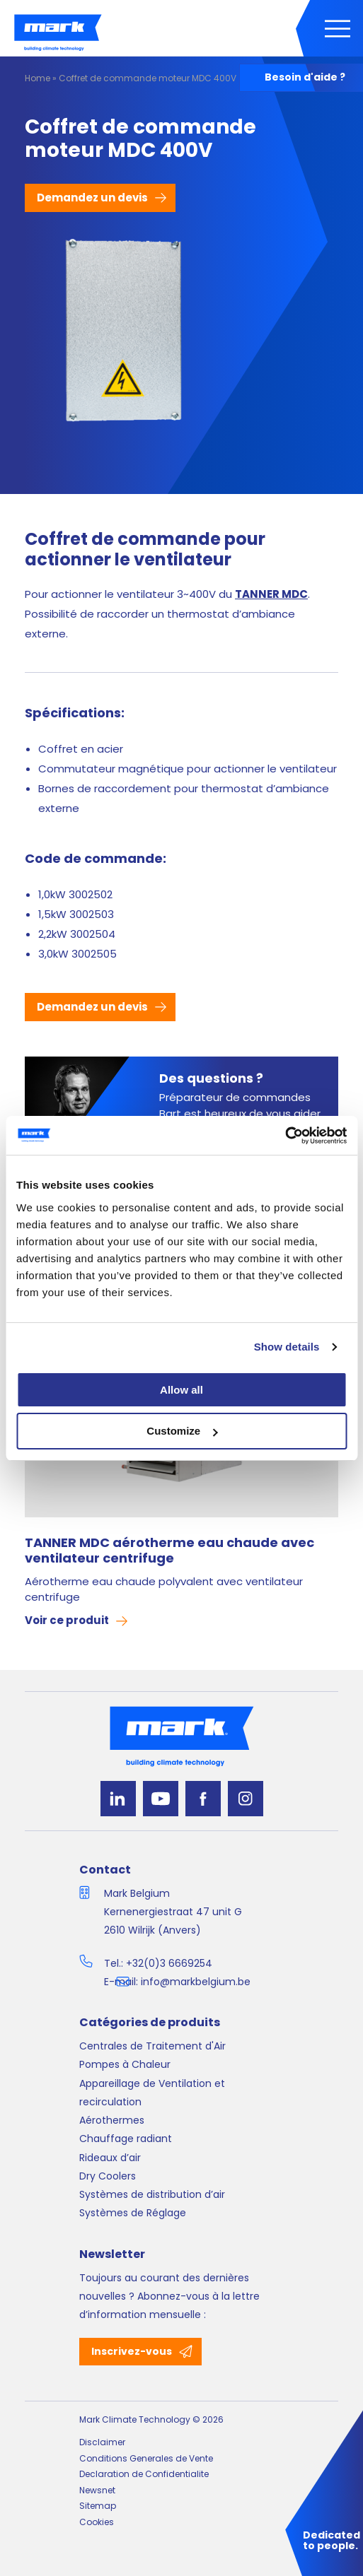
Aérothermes (111, 2120)
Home (37, 78)
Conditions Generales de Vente (146, 2458)
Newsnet (97, 2490)
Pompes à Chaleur (125, 2064)
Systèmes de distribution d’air (152, 2194)
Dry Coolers (107, 2176)
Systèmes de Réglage (132, 2213)
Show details (287, 1347)
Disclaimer (102, 2442)
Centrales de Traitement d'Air (152, 2046)
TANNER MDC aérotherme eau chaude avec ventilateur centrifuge (169, 1551)
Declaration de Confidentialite (144, 2474)
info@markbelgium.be (195, 1982)
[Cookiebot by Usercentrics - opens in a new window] (285, 1136)
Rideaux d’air (110, 2158)
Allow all (181, 1390)
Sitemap (97, 2506)
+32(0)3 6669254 (169, 1963)
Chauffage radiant (125, 2138)
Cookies (96, 2522)
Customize (181, 1431)
